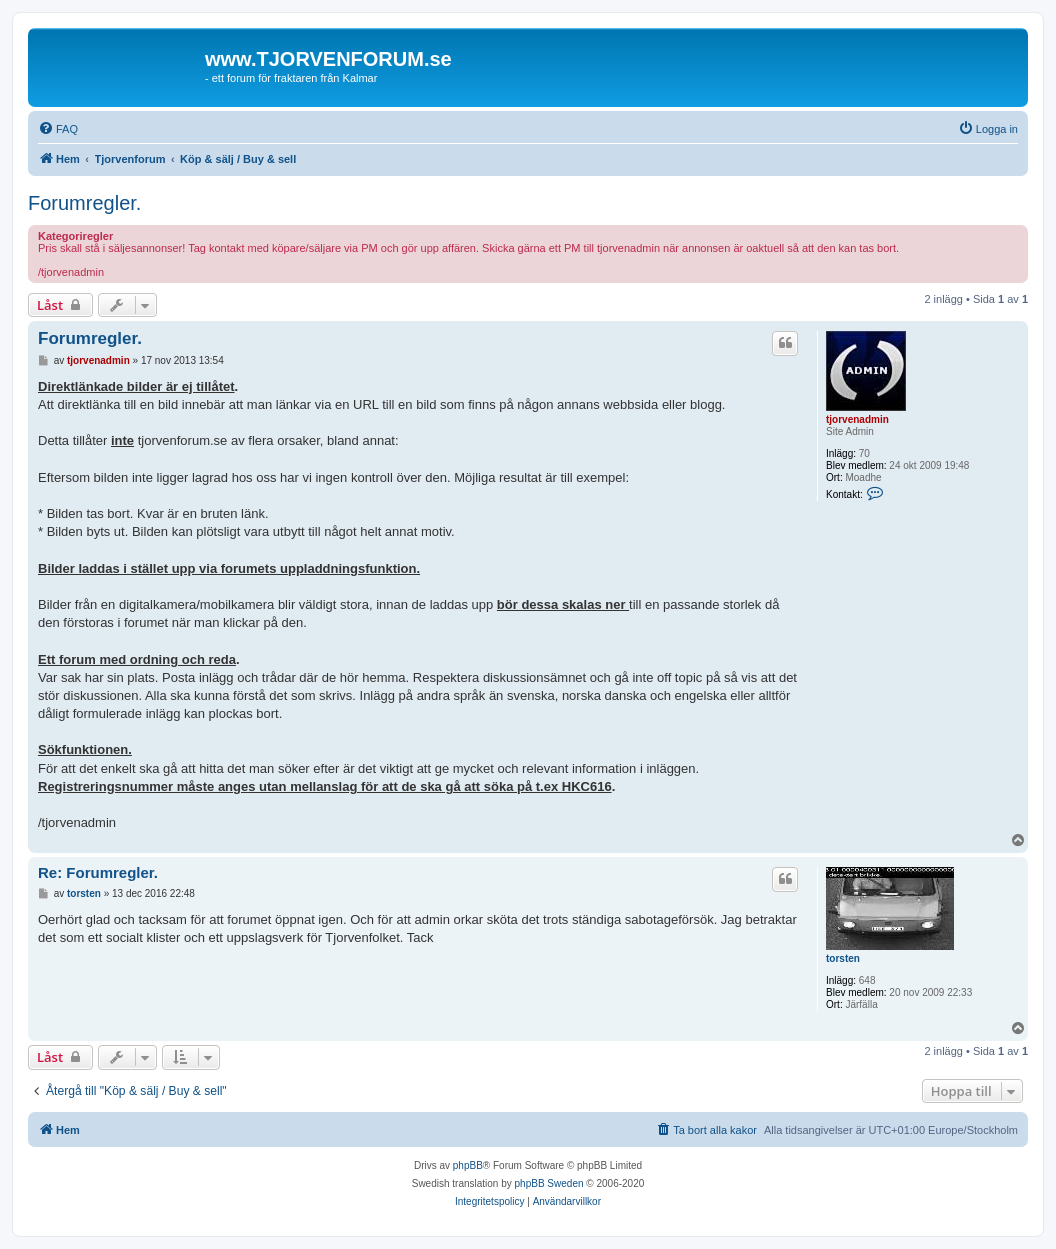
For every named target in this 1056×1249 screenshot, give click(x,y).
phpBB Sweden (549, 1183)
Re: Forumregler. (98, 872)
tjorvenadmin (857, 419)
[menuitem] (58, 129)
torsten (843, 958)
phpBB (468, 1165)
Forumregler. (84, 203)
